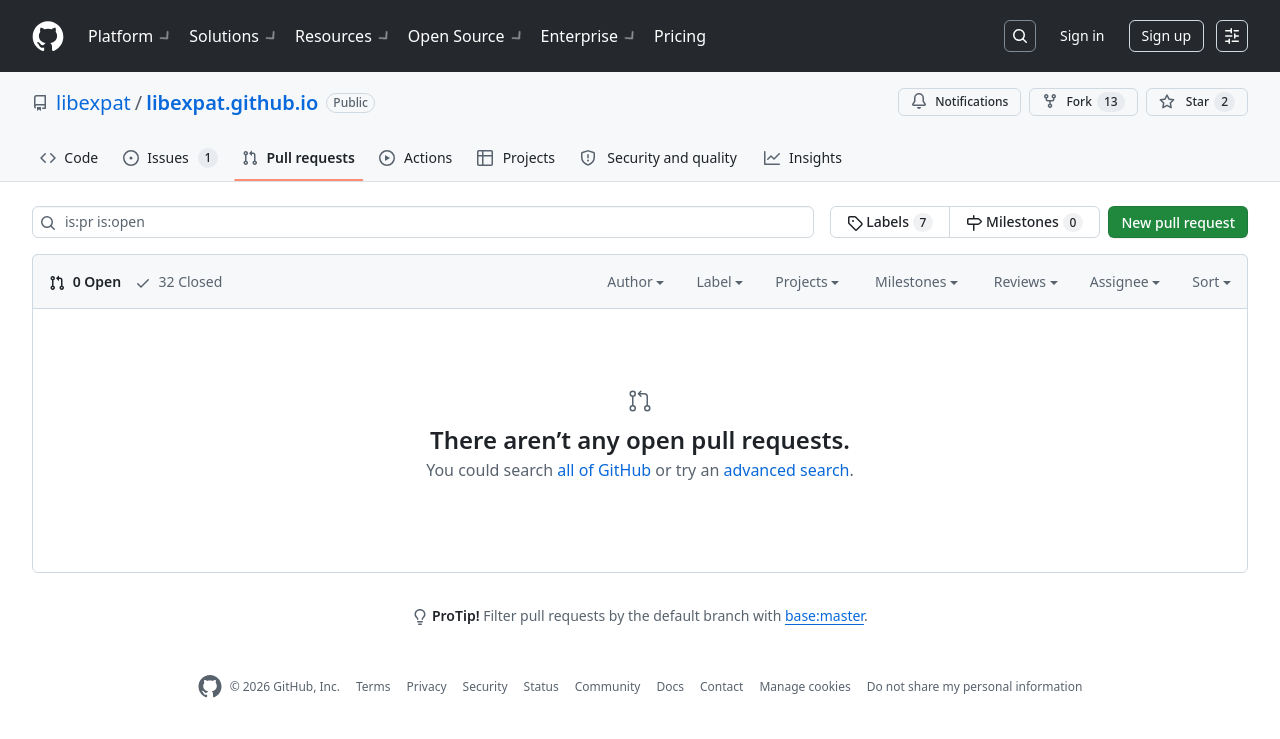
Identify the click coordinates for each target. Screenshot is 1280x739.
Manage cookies (804, 686)
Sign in (1082, 35)
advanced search (786, 470)
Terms (373, 686)
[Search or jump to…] (1020, 36)
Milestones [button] (916, 281)
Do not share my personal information (975, 686)
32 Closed (178, 281)
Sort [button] (1211, 281)
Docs (670, 686)
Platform (130, 36)
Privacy (427, 686)
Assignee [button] (1125, 281)
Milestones (1024, 222)
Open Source (466, 36)
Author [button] (635, 281)
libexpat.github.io (232, 102)
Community (608, 686)
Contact (721, 686)
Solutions (234, 36)
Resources (343, 36)
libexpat (93, 102)
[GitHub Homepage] (210, 686)
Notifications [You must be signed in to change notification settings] (959, 101)
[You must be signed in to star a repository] (1197, 102)
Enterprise (589, 36)
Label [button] (719, 281)
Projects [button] (807, 281)
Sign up (1166, 35)
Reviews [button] (1026, 281)
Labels (890, 222)
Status (541, 686)
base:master (824, 615)
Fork (1083, 102)
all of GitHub (604, 470)
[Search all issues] (423, 222)
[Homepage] (48, 36)
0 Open (85, 281)
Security (485, 686)
